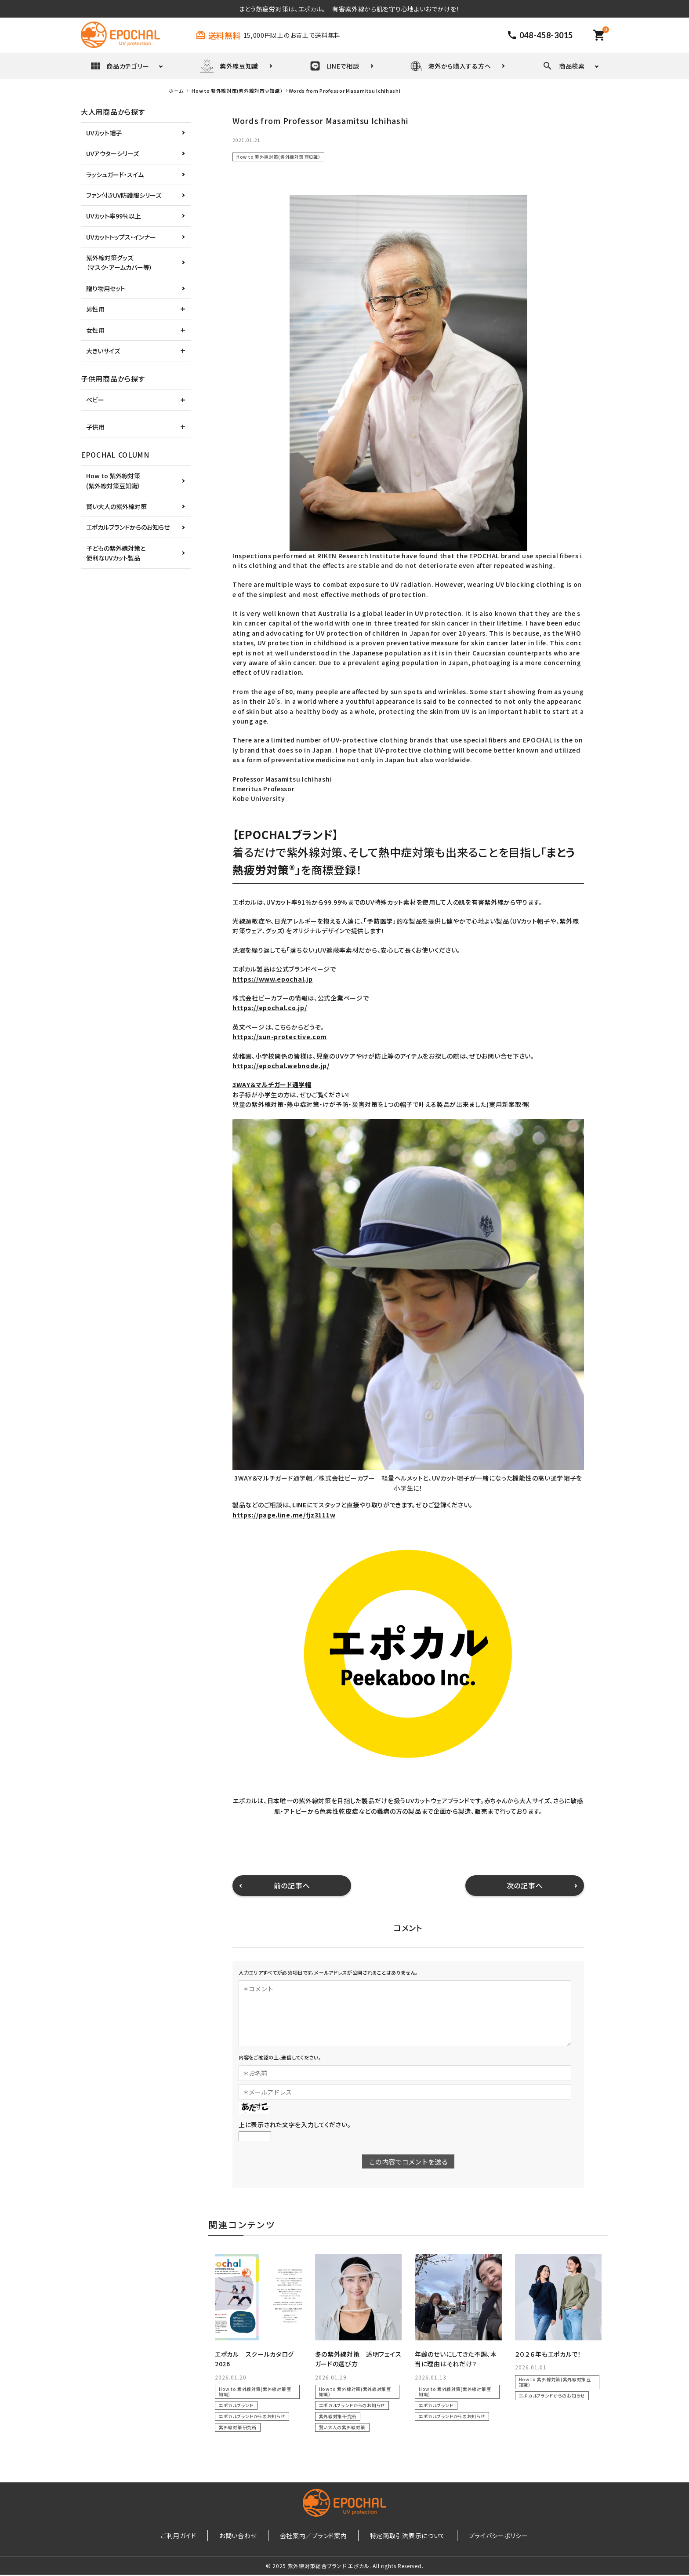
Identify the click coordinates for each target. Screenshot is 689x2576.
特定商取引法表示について (397, 2536)
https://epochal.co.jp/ (269, 1007)
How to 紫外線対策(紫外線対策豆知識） (278, 156)
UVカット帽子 (104, 132)
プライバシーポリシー (478, 2536)
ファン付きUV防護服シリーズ (123, 195)
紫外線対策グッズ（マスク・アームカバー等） (119, 262)
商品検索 (563, 66)
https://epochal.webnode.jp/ (281, 1065)
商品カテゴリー (120, 66)
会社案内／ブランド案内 (313, 2536)
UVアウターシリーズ (112, 153)
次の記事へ (525, 1885)
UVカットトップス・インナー (121, 237)
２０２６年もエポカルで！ (548, 2354)
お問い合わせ (248, 2536)
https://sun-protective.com (279, 1036)
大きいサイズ (103, 350)
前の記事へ (292, 1885)
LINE (299, 1504)
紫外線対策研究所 (238, 2427)
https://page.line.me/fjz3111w (283, 1514)
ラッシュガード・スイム (115, 174)
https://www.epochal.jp (272, 979)
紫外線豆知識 (229, 66)
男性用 (95, 309)
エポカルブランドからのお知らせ (252, 2416)
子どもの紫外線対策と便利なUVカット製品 (115, 553)
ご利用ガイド (199, 2536)
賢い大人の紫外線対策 (342, 2427)
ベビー (95, 399)
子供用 (95, 426)
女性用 (95, 330)
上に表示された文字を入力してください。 (295, 2124)
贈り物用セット (105, 288)
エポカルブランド (236, 2405)
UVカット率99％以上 (113, 215)
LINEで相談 (334, 66)
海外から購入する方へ (450, 66)
